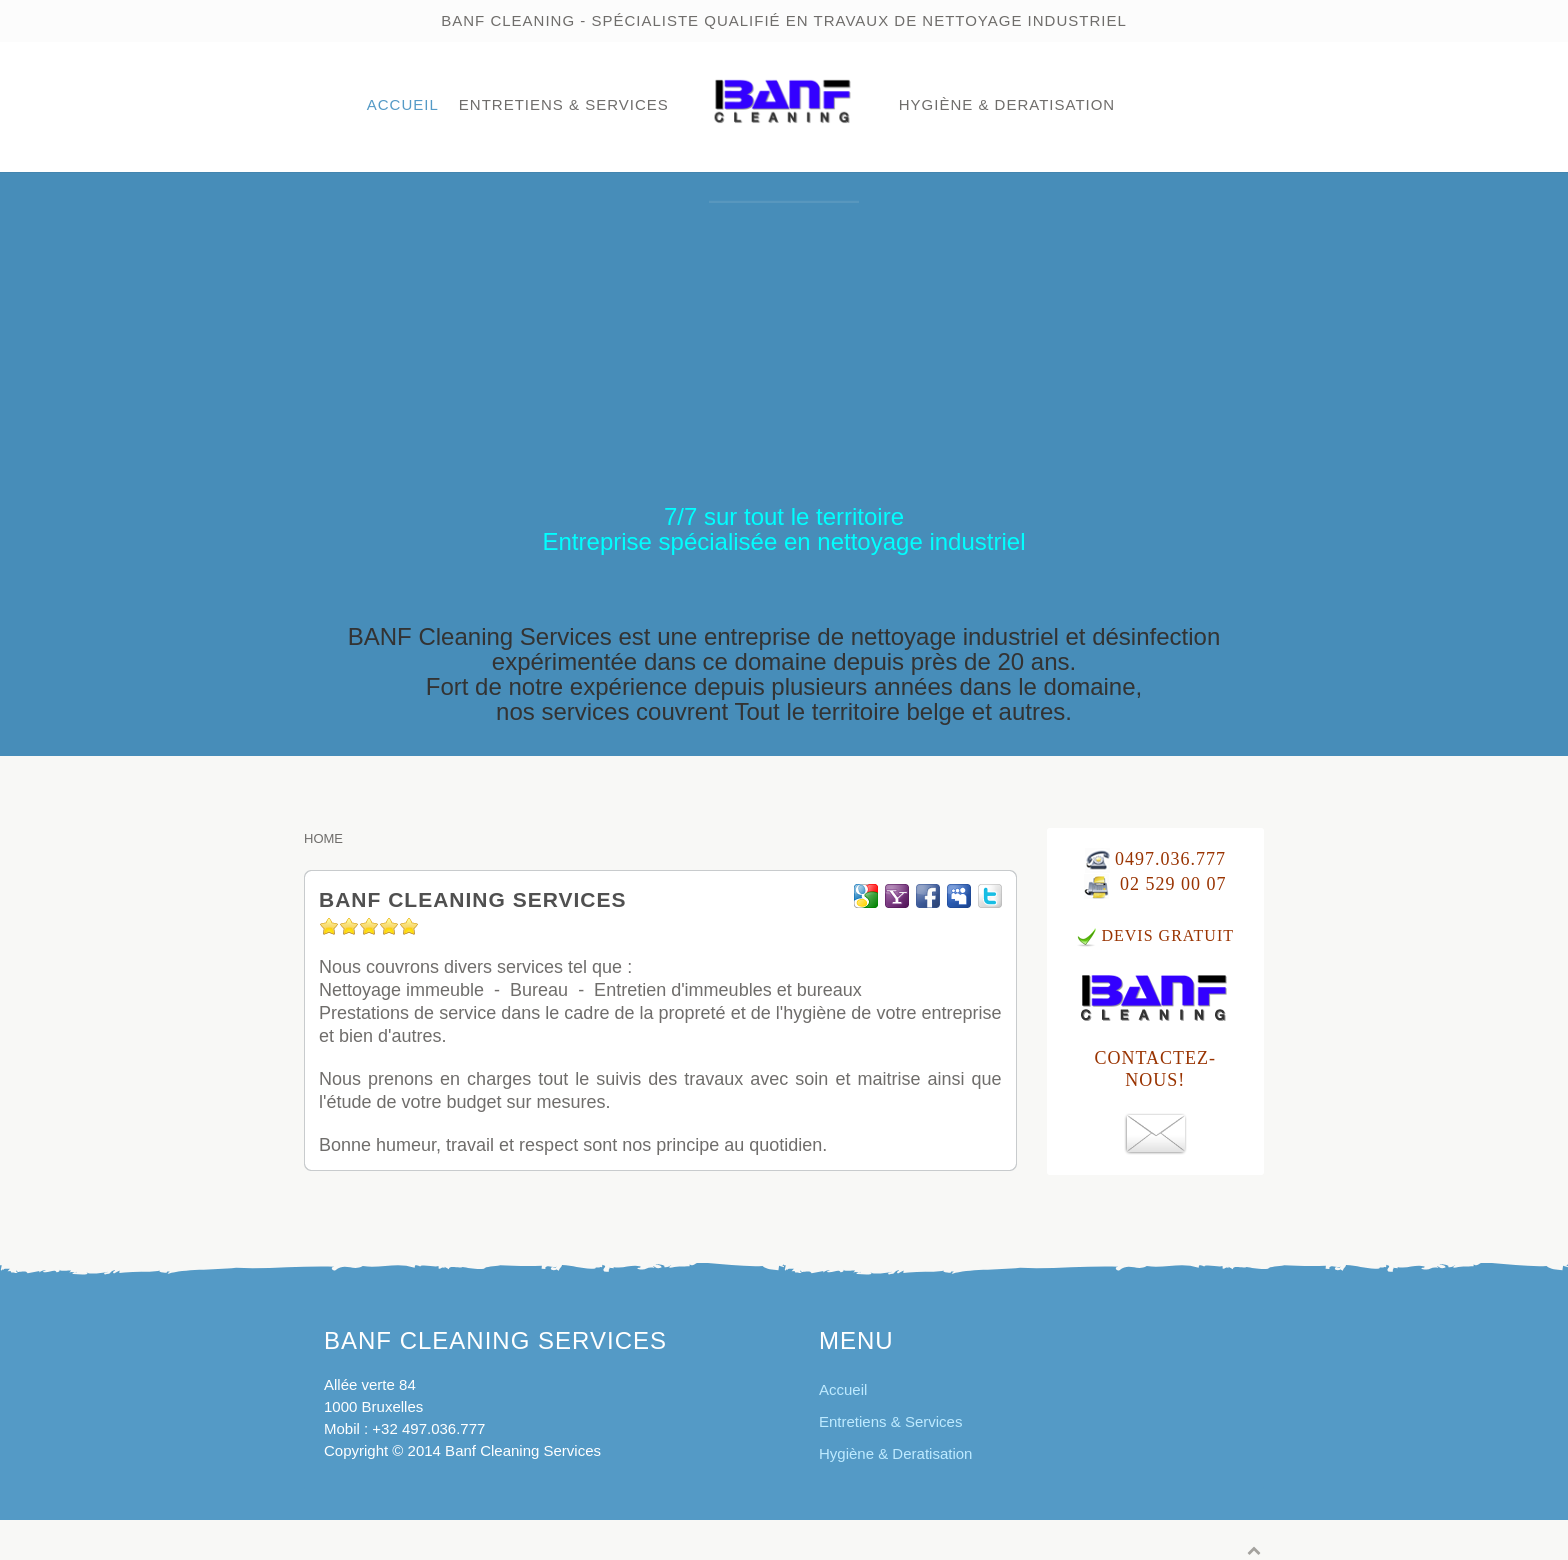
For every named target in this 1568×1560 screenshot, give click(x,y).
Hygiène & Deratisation (1007, 104)
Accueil (403, 104)
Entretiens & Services (564, 104)
